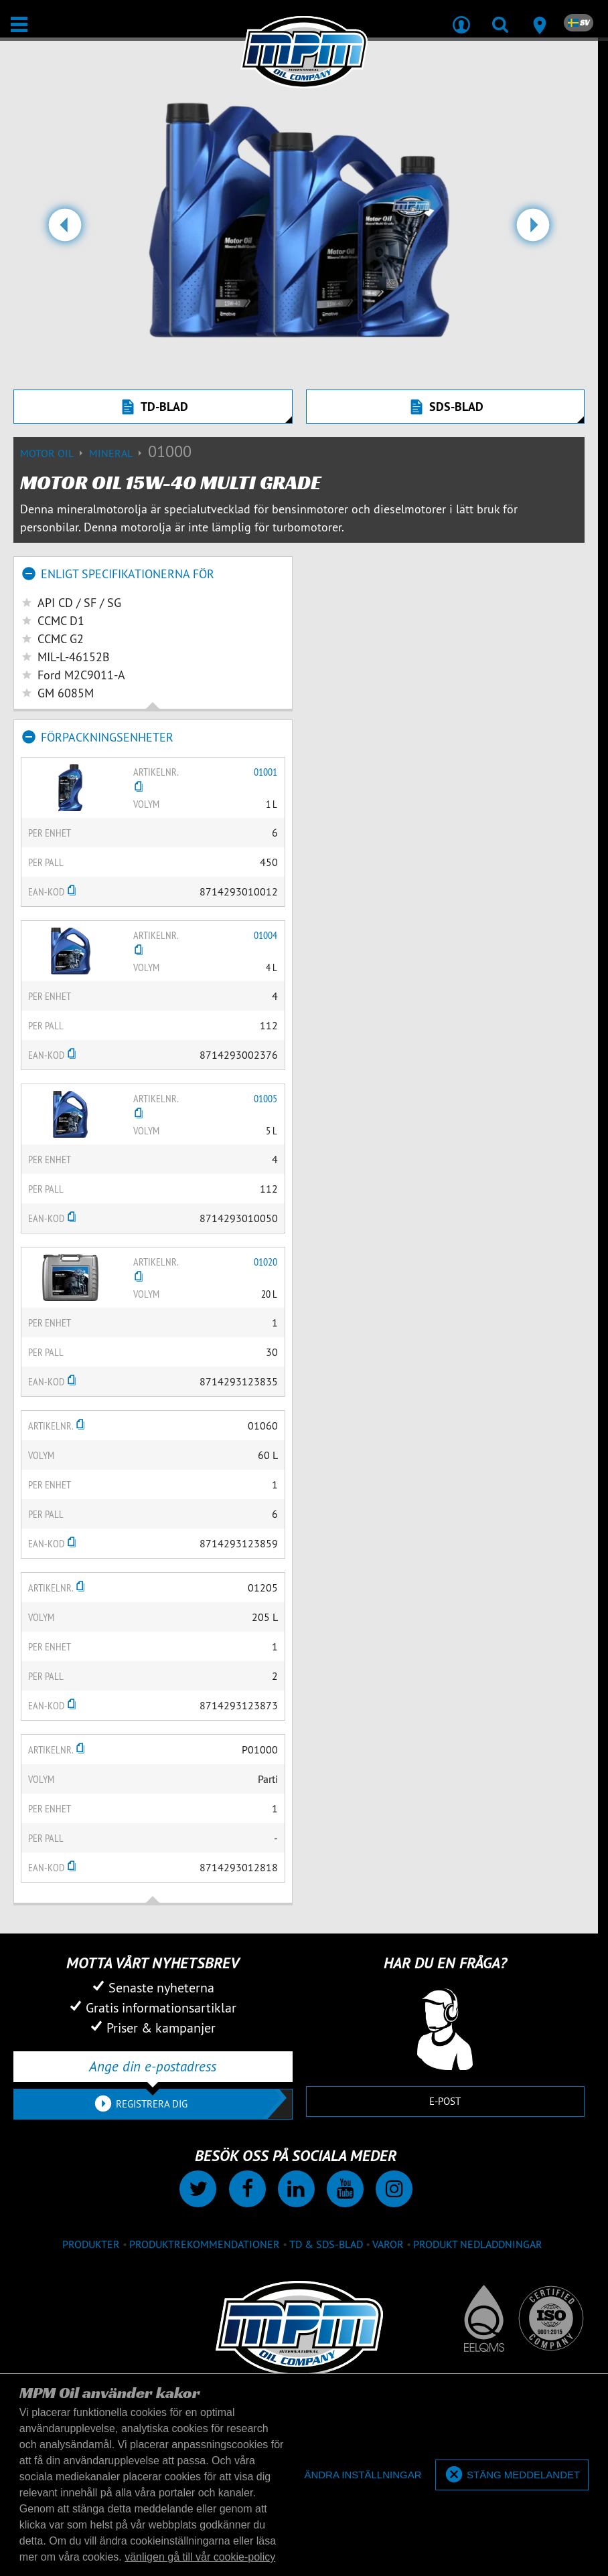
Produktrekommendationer (204, 2244)
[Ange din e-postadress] (153, 2066)
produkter (91, 2244)
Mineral (118, 453)
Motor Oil (54, 453)
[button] (65, 230)
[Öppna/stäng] (19, 24)
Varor (388, 2244)
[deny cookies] (362, 2475)
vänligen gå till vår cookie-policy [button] (200, 2557)
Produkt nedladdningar (477, 2244)
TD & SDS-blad (326, 2244)
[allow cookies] (512, 2475)
